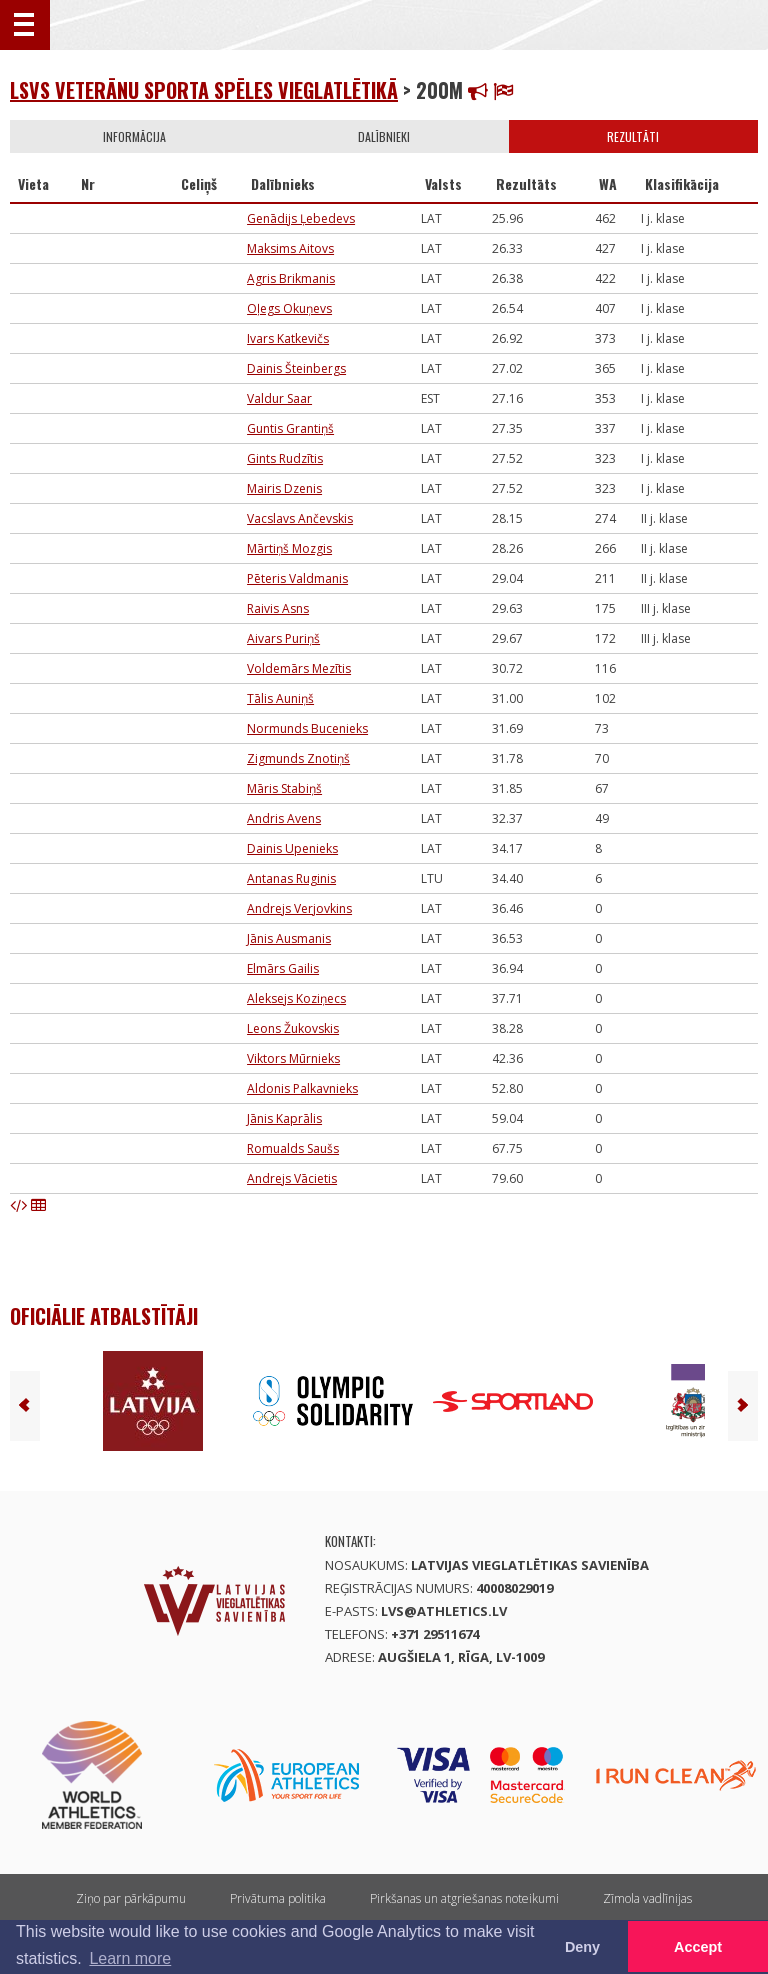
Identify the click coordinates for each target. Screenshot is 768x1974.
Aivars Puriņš (283, 638)
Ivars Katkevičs (288, 338)
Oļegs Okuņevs (289, 308)
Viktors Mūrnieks (293, 1058)
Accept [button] (698, 1947)
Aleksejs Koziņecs (296, 998)
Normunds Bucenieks (307, 728)
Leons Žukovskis (293, 1028)
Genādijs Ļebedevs (301, 218)
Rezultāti (633, 136)
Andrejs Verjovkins (299, 908)
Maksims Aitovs (290, 248)
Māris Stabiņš (284, 788)
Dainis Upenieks (292, 848)
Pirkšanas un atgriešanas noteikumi (464, 1898)
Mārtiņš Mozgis (289, 548)
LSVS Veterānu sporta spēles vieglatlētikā (204, 90)
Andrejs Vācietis (292, 1178)
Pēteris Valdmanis (297, 578)
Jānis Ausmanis (289, 938)
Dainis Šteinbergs (296, 368)
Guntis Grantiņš (290, 428)
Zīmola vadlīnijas (647, 1898)
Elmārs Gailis (283, 968)
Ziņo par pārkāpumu (131, 1898)
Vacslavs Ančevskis (300, 518)
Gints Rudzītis (285, 458)
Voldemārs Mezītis (299, 668)
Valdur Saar (279, 398)
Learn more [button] (130, 1958)
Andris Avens (284, 818)
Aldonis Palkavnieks (302, 1088)
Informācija (134, 136)
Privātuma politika (278, 1898)
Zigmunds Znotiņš (298, 758)
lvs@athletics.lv (444, 1611)
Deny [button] (582, 1947)
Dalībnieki (384, 136)
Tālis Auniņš (280, 698)
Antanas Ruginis (291, 878)
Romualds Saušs (293, 1148)
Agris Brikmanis (291, 278)
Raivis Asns (278, 608)
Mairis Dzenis (284, 488)
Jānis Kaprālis (284, 1118)
